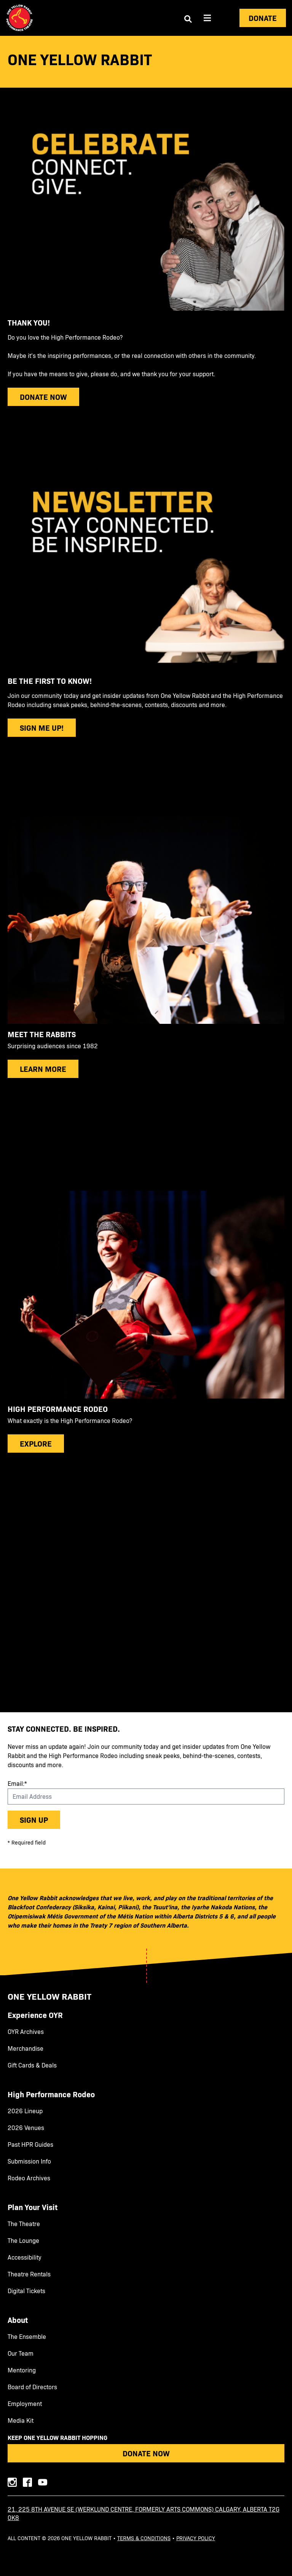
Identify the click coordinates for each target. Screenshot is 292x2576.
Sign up (34, 1819)
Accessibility (24, 2257)
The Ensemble (27, 2336)
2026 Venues (26, 2128)
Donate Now (146, 2453)
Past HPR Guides (30, 2144)
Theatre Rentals (29, 2274)
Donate (263, 18)
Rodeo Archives (29, 2178)
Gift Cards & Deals (32, 2065)
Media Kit (21, 2420)
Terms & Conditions (144, 2538)
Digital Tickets (26, 2291)
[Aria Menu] (207, 18)
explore (36, 1443)
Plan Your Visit (32, 2207)
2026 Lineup (25, 2111)
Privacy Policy (195, 2538)
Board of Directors (32, 2387)
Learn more (43, 1068)
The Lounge (23, 2240)
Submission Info (29, 2161)
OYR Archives (26, 2031)
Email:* (17, 1783)
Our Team (21, 2353)
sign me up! (42, 727)
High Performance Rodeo (51, 2094)
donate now (43, 396)
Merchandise (25, 2048)
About (18, 2320)
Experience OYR (35, 2015)
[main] (146, 874)
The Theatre (24, 2224)
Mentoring (22, 2370)
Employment (25, 2404)
